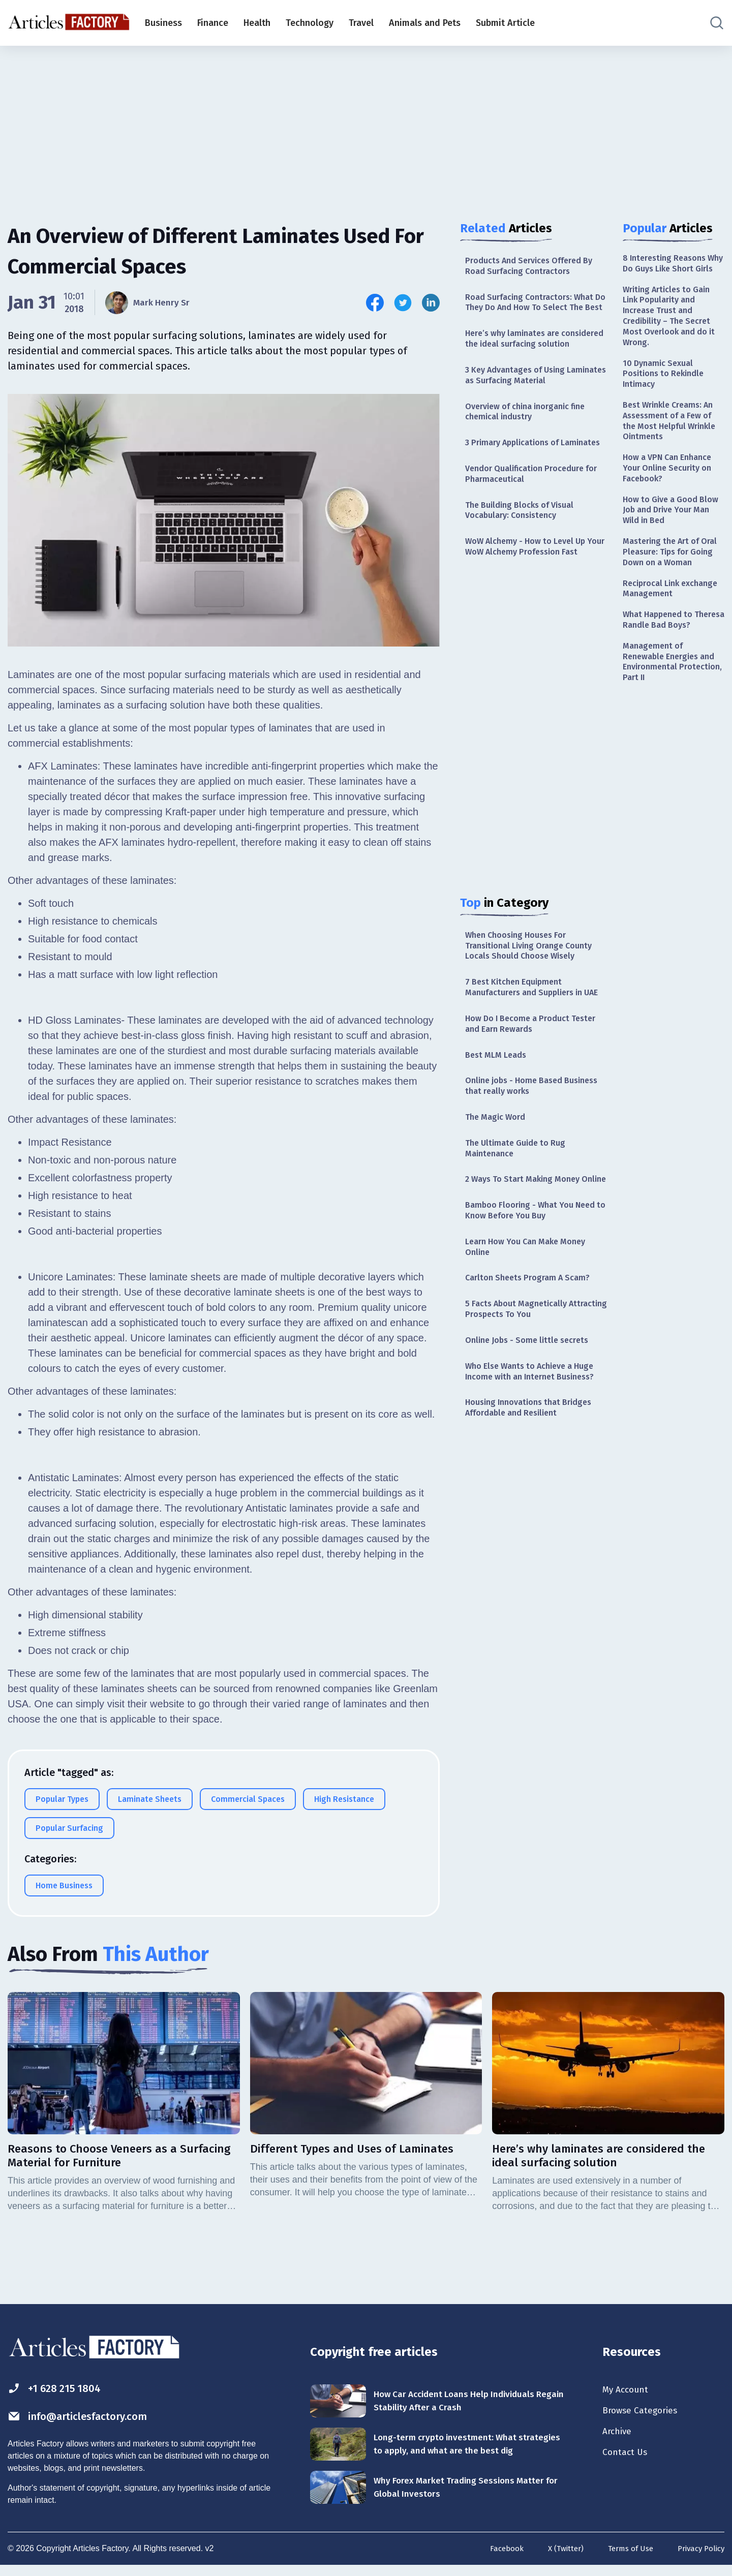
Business (163, 22)
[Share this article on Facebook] (375, 303)
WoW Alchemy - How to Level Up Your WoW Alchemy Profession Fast (532, 609)
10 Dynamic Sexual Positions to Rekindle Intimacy (667, 398)
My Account (628, 2391)
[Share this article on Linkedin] (431, 303)
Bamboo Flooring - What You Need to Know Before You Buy (527, 1323)
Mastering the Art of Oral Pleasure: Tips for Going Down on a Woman (669, 599)
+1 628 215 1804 (60, 2390)
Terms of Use (624, 2559)
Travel (361, 22)
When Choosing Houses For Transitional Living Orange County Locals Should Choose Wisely (535, 1017)
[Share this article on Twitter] (403, 303)
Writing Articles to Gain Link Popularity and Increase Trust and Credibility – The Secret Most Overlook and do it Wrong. (671, 334)
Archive (619, 2436)
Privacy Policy (698, 2559)
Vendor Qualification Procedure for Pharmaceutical (530, 524)
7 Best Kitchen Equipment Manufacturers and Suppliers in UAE (530, 1068)
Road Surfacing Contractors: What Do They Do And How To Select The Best (535, 312)
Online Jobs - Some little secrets (532, 1461)
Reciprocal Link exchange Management (671, 644)
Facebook (494, 2559)
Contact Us (627, 2458)
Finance (212, 22)
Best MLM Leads (499, 1146)
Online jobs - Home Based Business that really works (520, 1179)
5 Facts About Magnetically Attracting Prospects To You (523, 1428)
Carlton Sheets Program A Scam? (533, 1395)
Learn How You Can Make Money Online (532, 1362)
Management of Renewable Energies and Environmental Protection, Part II (673, 736)
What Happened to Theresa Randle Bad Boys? (664, 684)
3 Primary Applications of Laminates (517, 486)
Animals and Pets (425, 22)
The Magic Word (498, 1212)
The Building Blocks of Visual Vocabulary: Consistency (525, 564)
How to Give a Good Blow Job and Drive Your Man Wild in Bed (673, 547)
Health (256, 22)
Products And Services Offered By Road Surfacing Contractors (535, 267)
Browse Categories (645, 2414)
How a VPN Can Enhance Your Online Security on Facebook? (672, 501)
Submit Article (505, 22)
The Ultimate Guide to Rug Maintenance (520, 1245)
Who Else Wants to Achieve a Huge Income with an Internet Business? (526, 1501)
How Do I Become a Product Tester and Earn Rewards (523, 1113)
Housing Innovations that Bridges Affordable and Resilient (535, 1546)
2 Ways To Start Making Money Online (528, 1284)
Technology (309, 22)
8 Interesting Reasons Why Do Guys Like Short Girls (672, 270)
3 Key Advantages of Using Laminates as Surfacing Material (532, 407)
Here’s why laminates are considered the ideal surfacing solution (529, 363)
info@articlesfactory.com (89, 2419)
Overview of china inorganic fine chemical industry (532, 447)
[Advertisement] (366, 124)
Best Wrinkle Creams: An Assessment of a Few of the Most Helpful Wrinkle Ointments (673, 449)
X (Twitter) (556, 2559)
